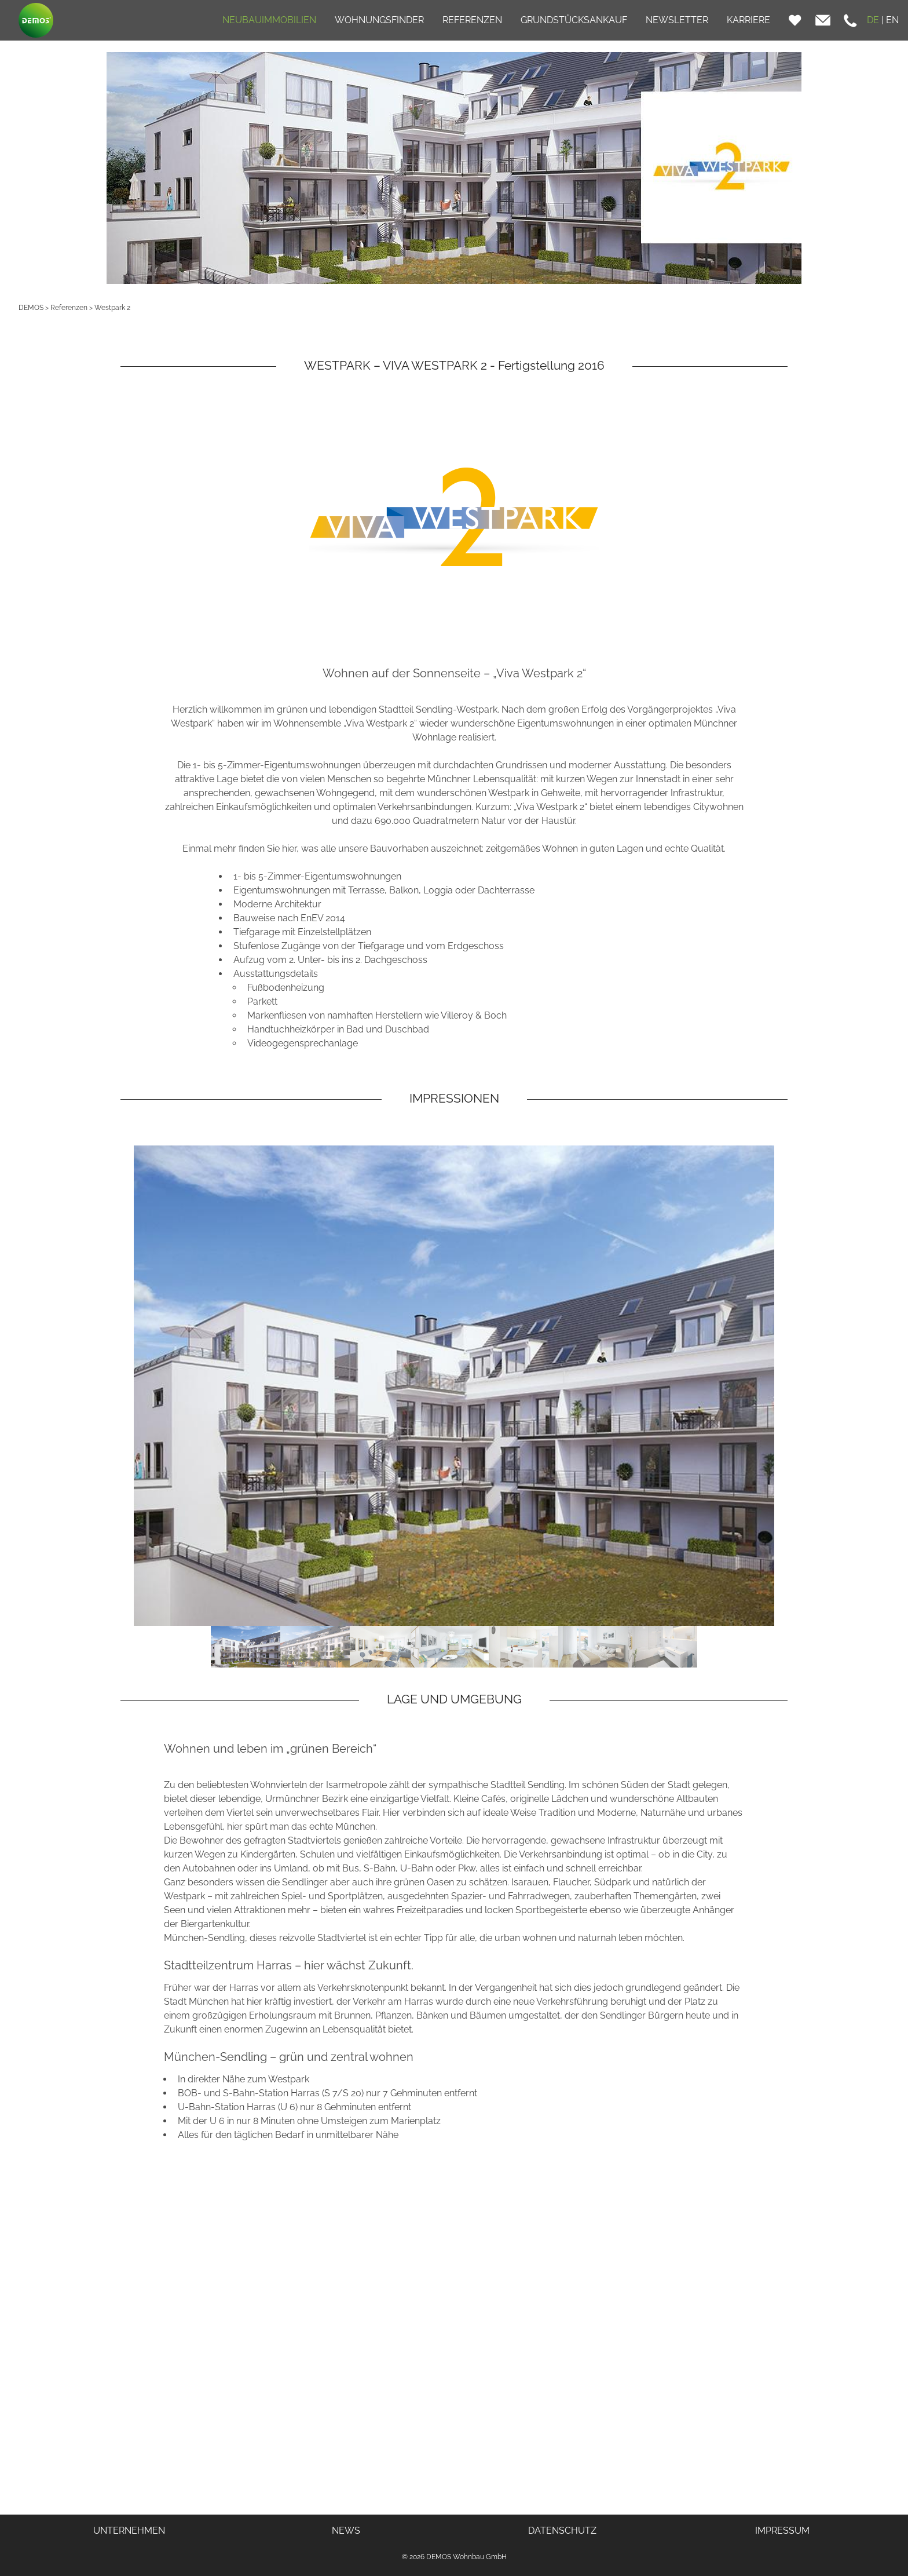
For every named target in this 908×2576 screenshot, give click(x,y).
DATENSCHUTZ (562, 2530)
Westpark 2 (112, 308)
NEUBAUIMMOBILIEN (269, 19)
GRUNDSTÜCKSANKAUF (574, 19)
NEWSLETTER (677, 19)
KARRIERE (748, 19)
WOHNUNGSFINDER (379, 19)
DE (873, 19)
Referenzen (68, 308)
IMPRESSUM (782, 2530)
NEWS (346, 2530)
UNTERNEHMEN (129, 2530)
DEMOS (31, 308)
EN (892, 19)
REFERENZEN (472, 19)
